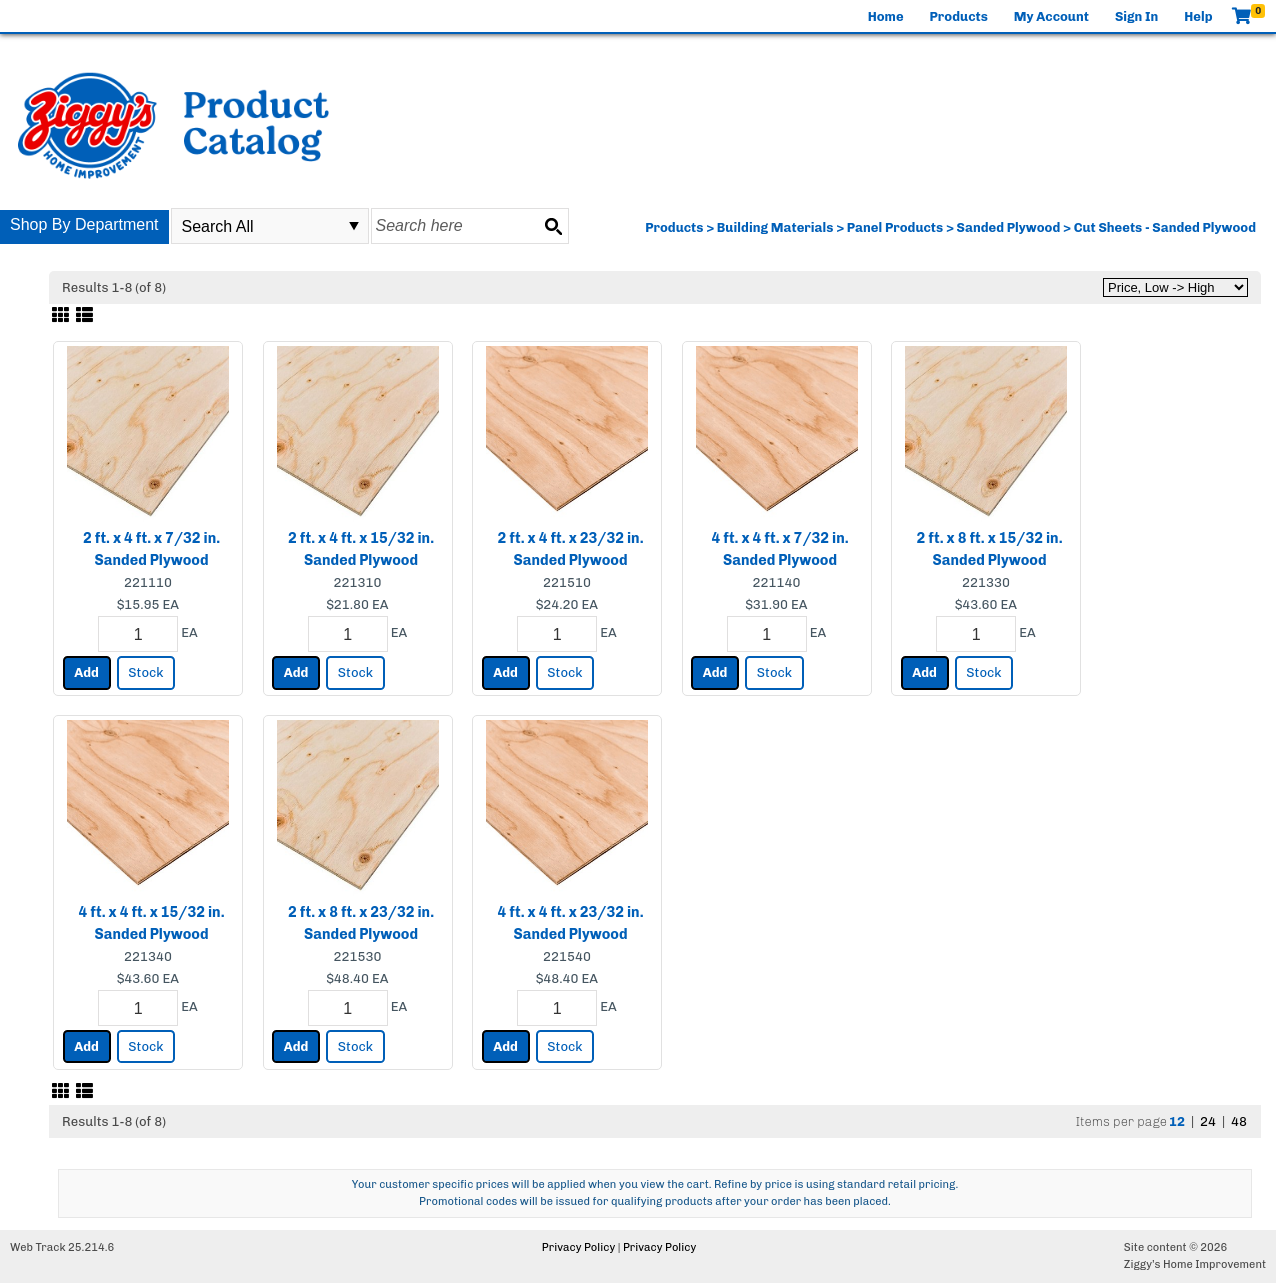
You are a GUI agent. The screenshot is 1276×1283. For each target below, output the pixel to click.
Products (959, 16)
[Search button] (553, 226)
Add (86, 672)
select (354, 226)
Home (886, 16)
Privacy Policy (578, 1247)
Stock (145, 672)
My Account (1051, 16)
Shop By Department (84, 224)
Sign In (1136, 16)
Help (1198, 16)
